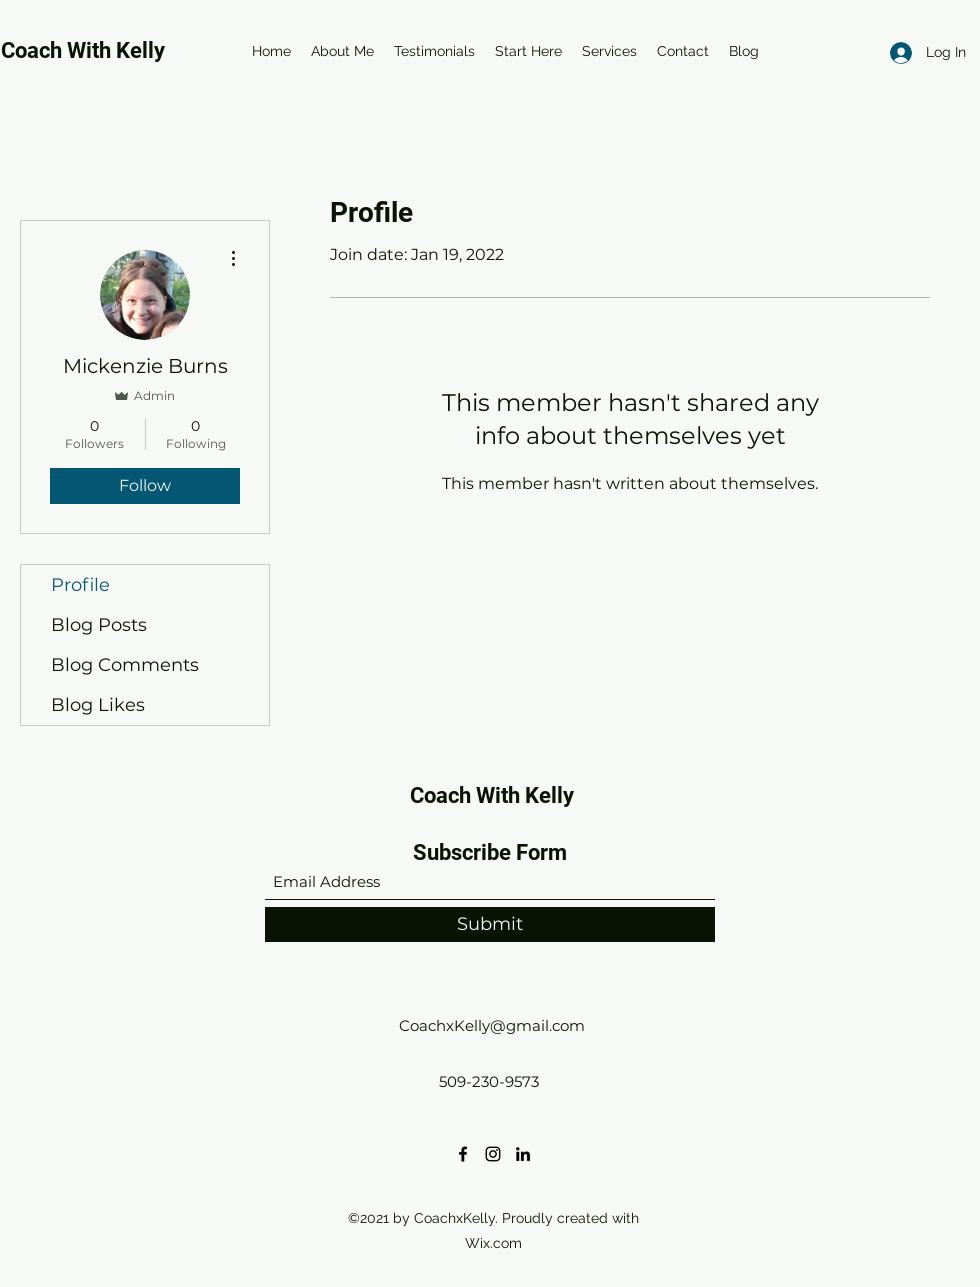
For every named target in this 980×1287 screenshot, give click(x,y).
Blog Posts (99, 625)
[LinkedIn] (523, 1154)
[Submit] (490, 924)
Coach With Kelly (492, 795)
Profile (80, 585)
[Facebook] (463, 1154)
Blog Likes (98, 705)
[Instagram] (493, 1154)
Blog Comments (125, 665)
